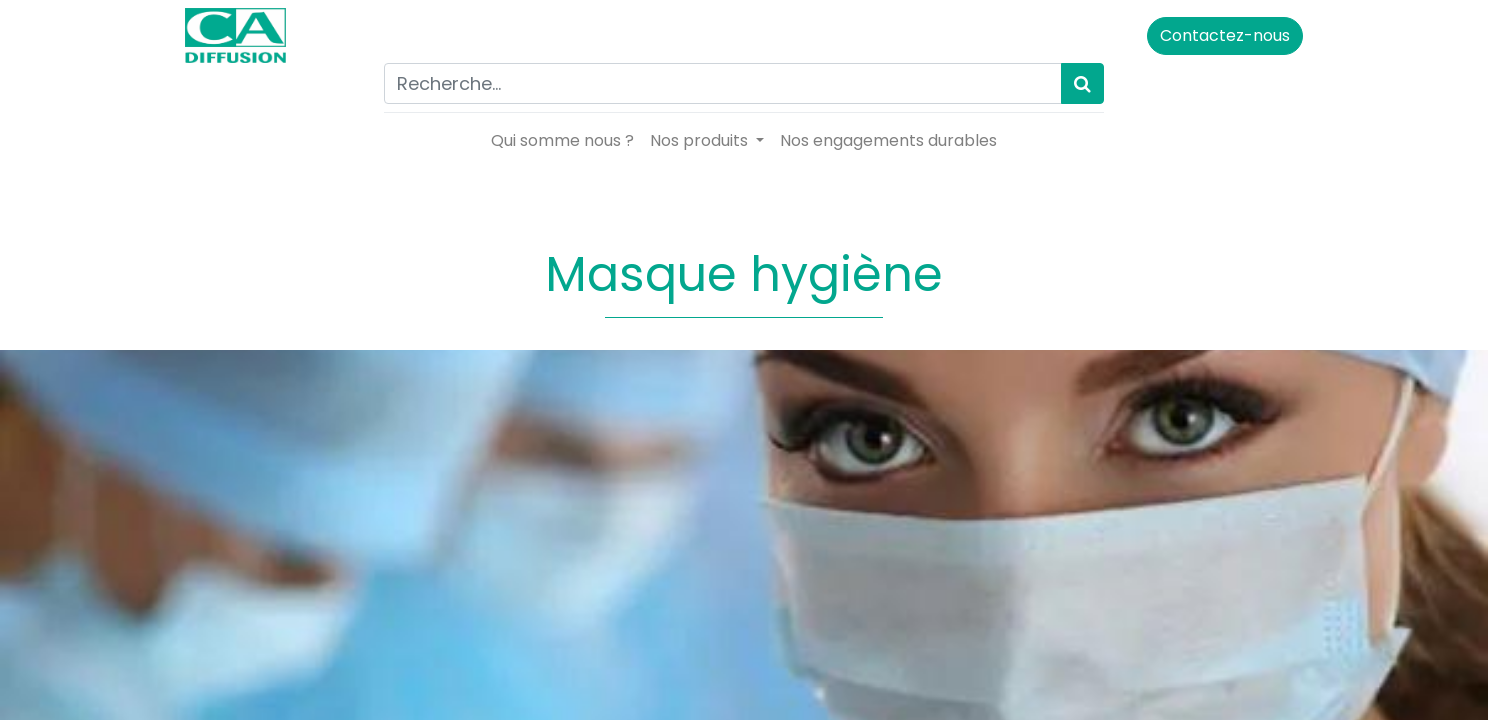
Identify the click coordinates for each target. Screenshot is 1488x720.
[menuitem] (562, 141)
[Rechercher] (1082, 83)
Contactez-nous (1221, 35)
